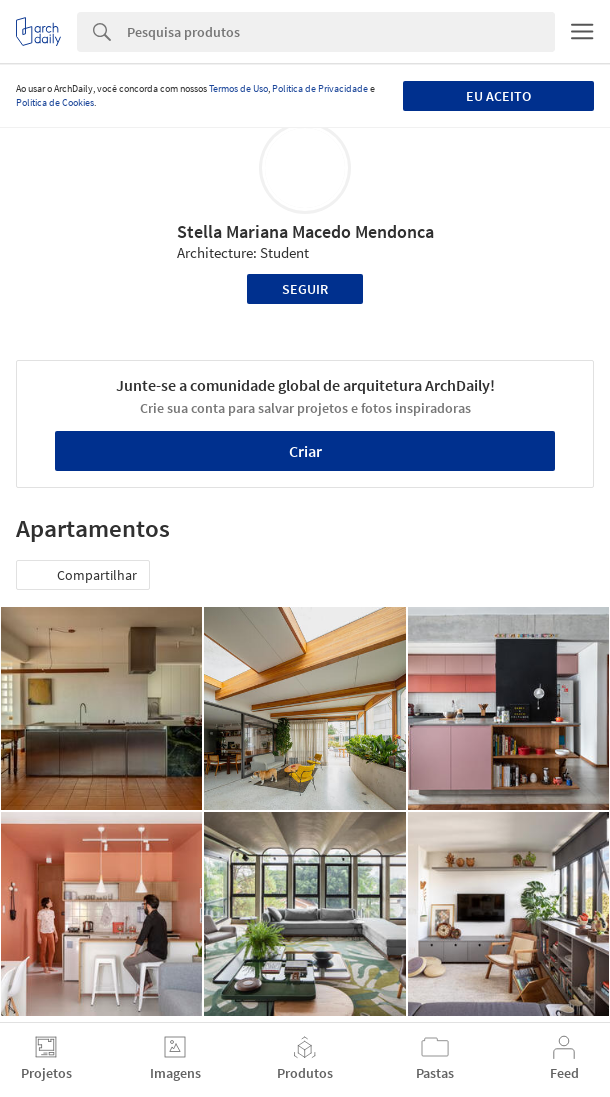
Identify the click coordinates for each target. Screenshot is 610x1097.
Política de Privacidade (320, 88)
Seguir (305, 289)
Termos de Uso (238, 88)
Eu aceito (498, 96)
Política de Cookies (55, 102)
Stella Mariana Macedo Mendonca (305, 231)
